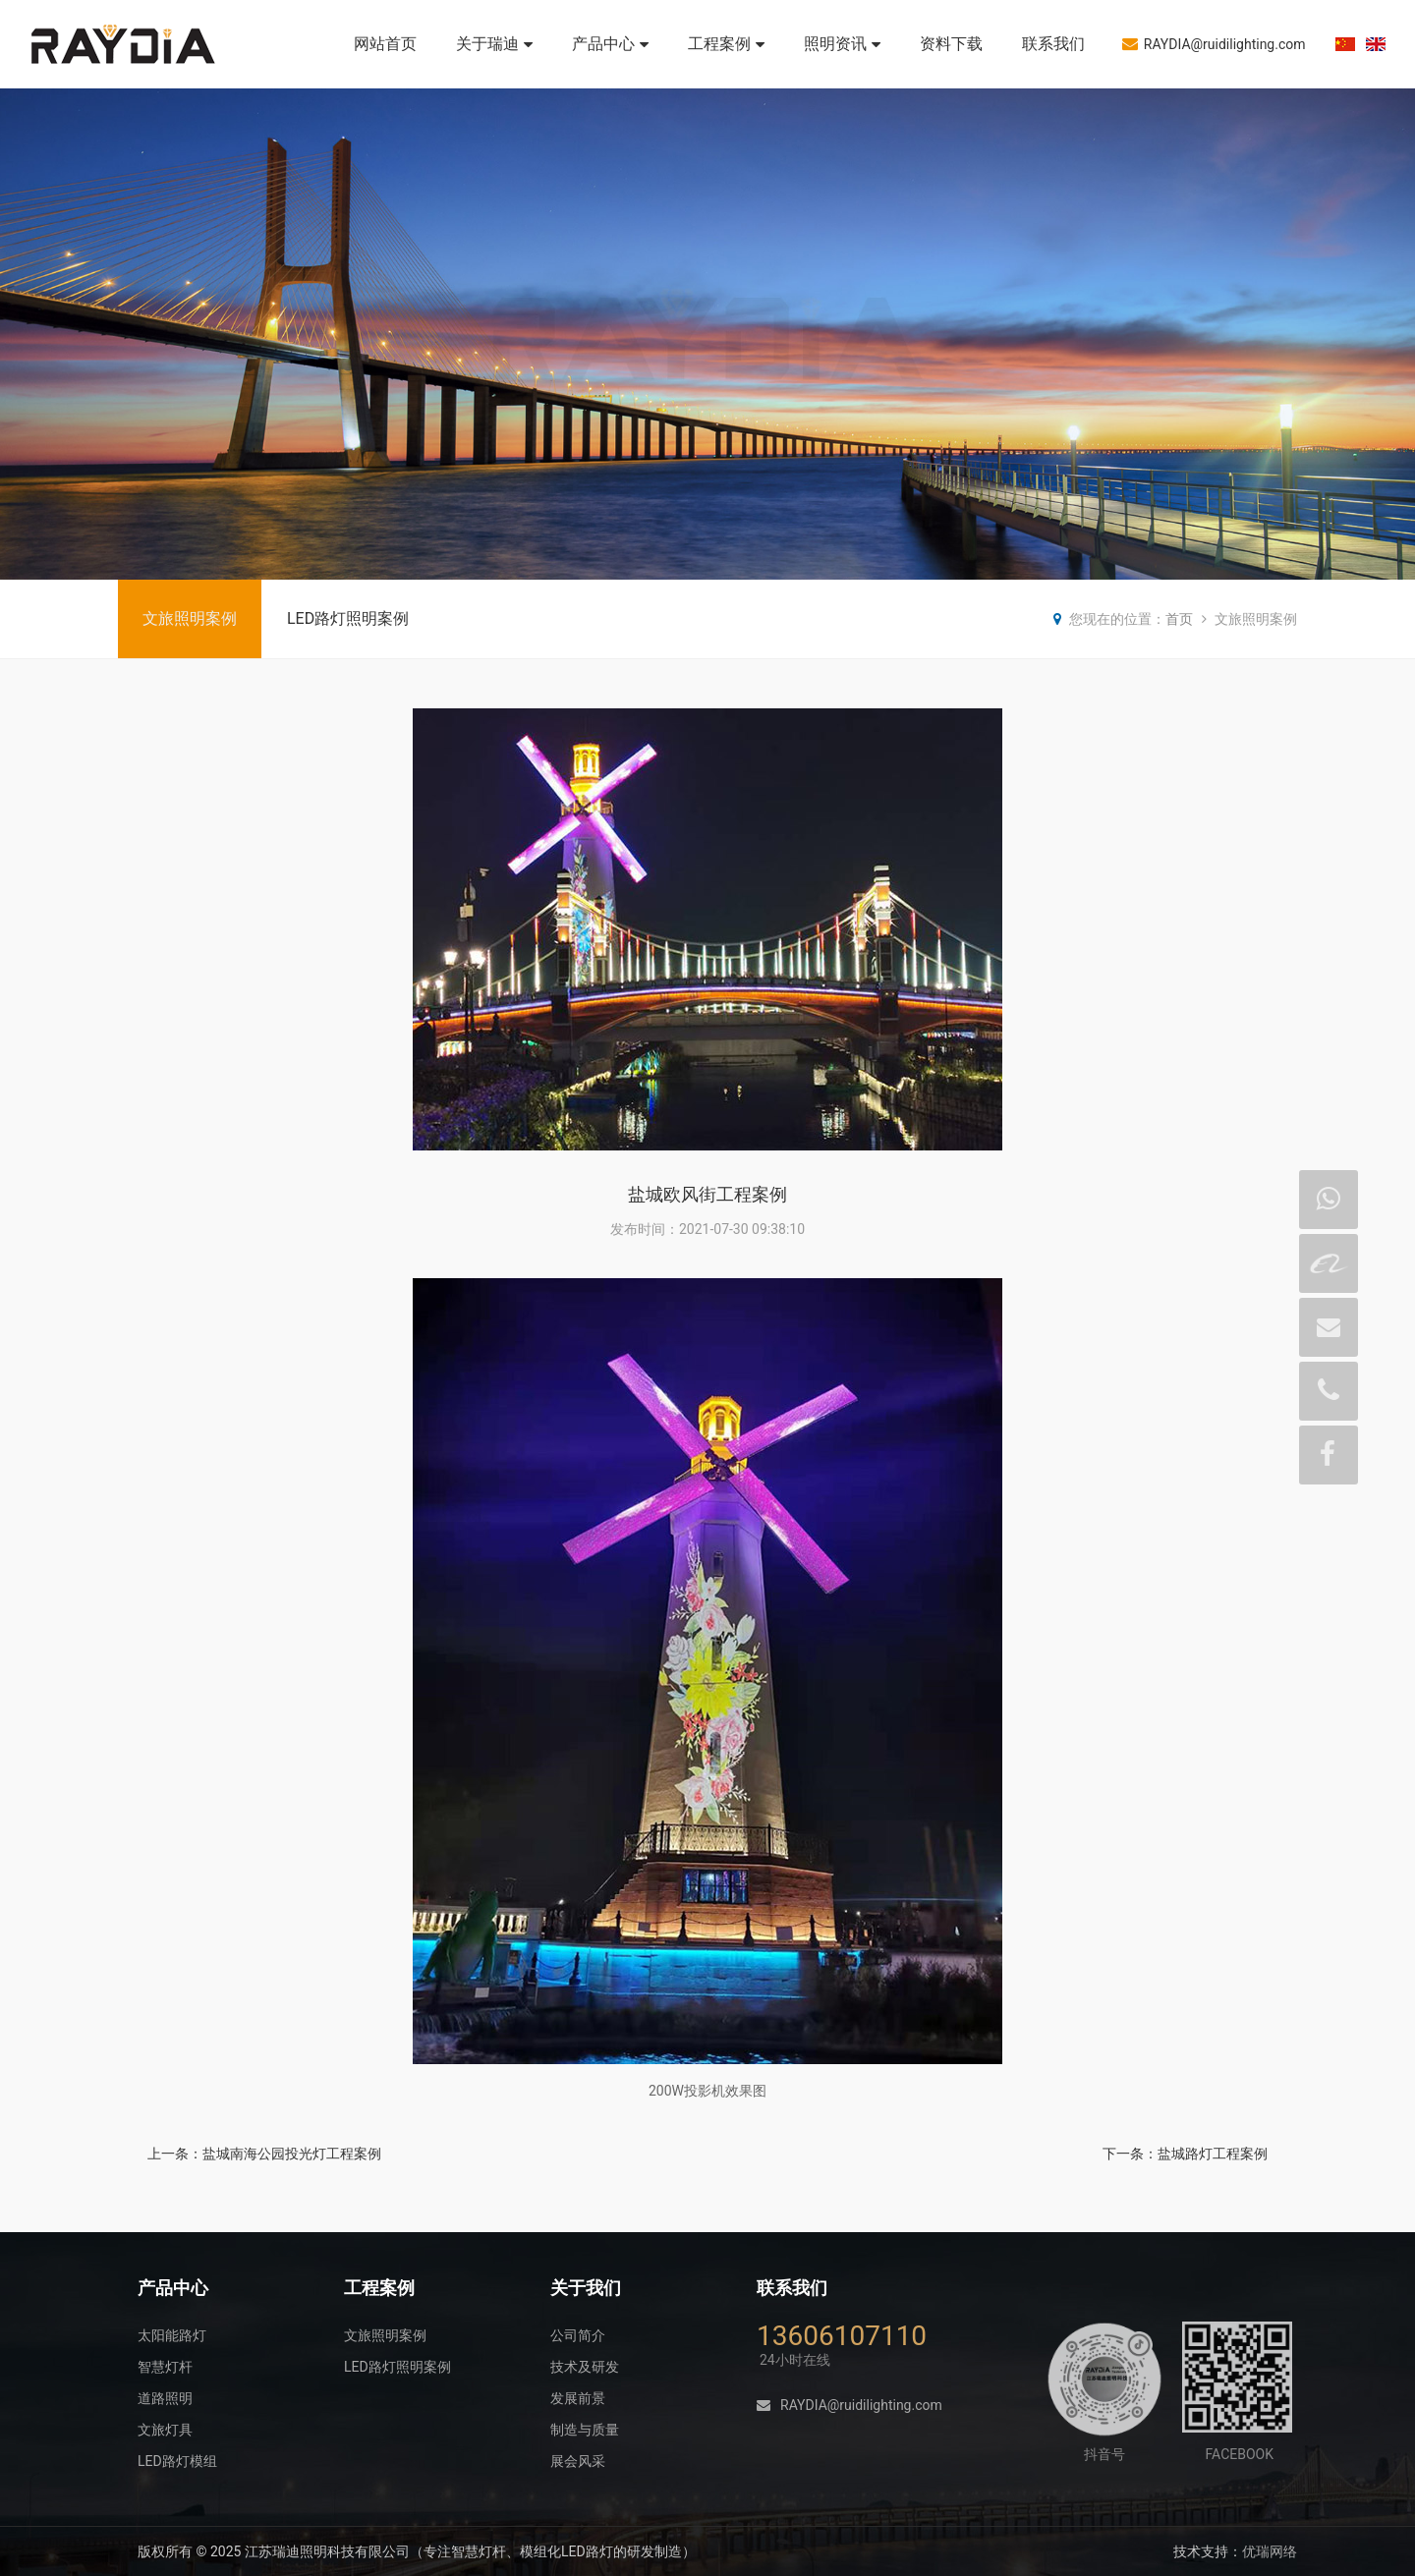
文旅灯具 (165, 2429)
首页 (1179, 619)
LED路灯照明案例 (348, 618)
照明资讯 (842, 43)
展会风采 (577, 2461)
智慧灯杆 (165, 2367)
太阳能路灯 (172, 2335)
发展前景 (577, 2398)
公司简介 (577, 2335)
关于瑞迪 (494, 43)
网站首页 (385, 43)
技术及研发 (584, 2367)
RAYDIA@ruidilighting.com (1214, 43)
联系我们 (1053, 43)
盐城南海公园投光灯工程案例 (291, 2153)
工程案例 (726, 43)
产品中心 (610, 43)
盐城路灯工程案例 (1213, 2153)
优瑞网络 (1269, 2551)
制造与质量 (584, 2429)
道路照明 (165, 2398)
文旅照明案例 (189, 618)
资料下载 (951, 43)
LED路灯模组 (177, 2461)
